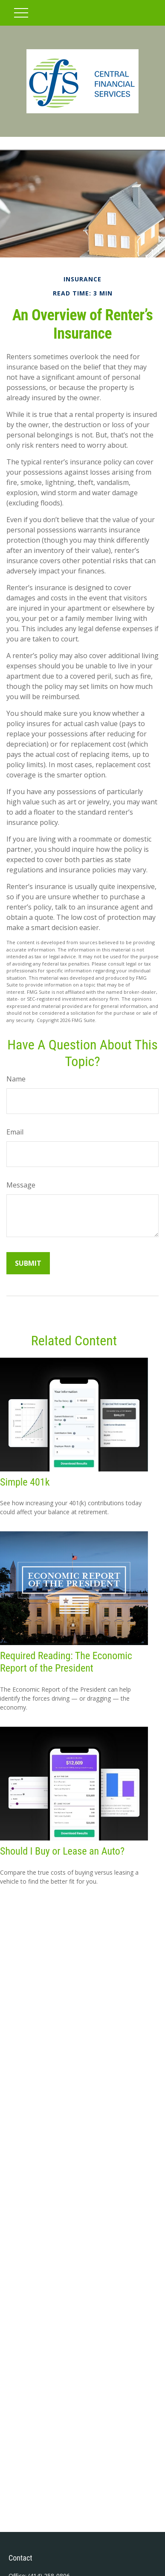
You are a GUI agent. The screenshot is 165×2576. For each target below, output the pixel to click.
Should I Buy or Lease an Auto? (62, 1851)
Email (14, 1132)
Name (16, 1079)
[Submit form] (28, 1263)
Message (20, 1185)
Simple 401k (24, 1482)
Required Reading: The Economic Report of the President (66, 1662)
